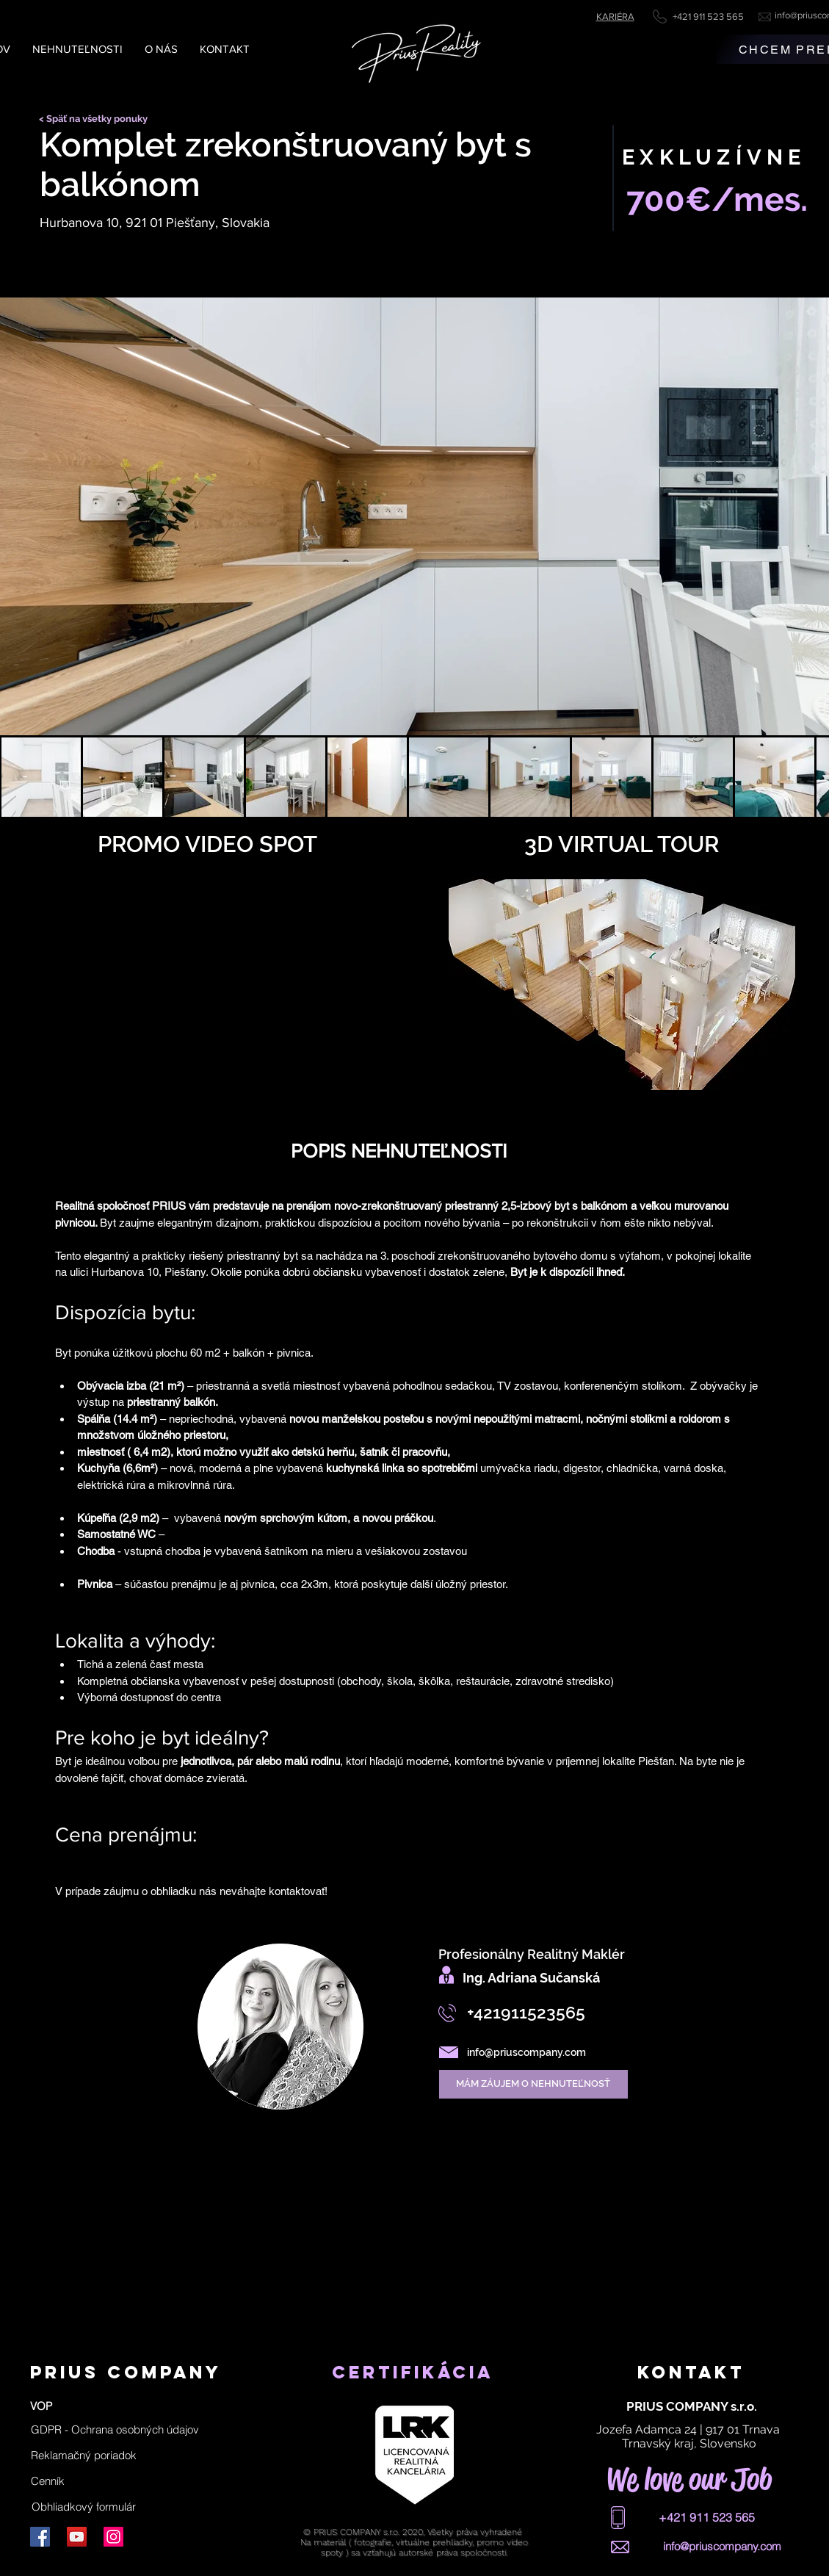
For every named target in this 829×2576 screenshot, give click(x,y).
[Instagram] (113, 2537)
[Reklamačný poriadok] (83, 2455)
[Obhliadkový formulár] (84, 2507)
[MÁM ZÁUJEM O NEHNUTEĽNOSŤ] (533, 2084)
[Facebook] (40, 2537)
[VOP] (41, 2406)
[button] (114, 2429)
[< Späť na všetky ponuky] (98, 119)
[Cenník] (47, 2481)
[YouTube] (77, 2537)
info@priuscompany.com (526, 2052)
